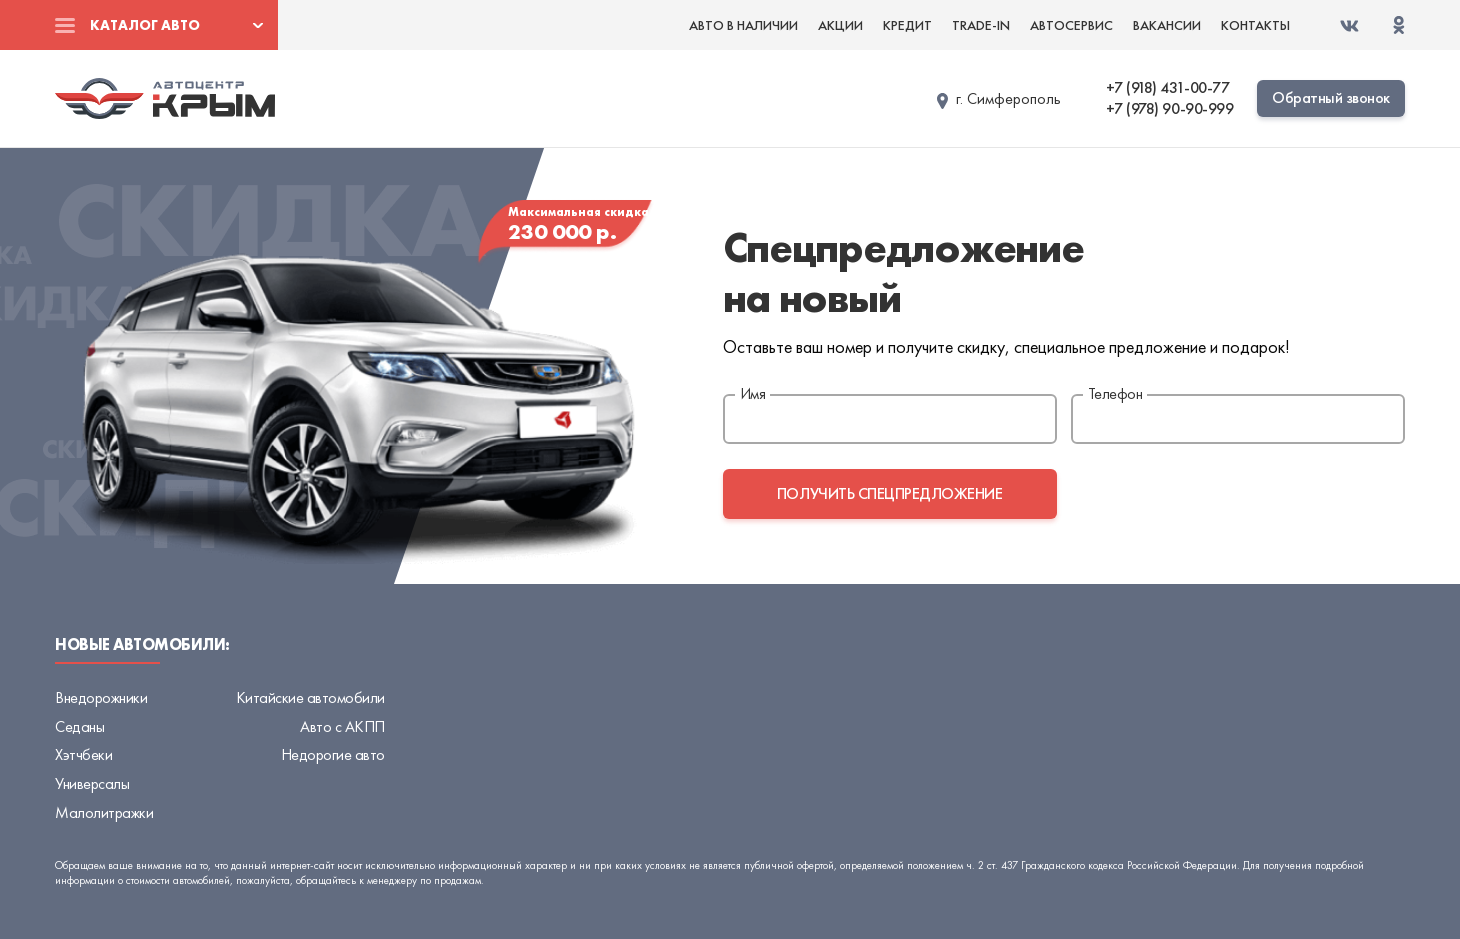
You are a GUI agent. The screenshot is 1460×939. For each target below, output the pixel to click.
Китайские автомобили (310, 697)
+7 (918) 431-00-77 (1167, 88)
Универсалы (92, 783)
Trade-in (981, 25)
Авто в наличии (743, 25)
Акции (840, 25)
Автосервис (1071, 25)
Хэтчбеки (83, 754)
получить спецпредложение (889, 493)
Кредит (907, 25)
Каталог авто (145, 25)
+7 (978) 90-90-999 (1169, 109)
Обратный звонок (1331, 97)
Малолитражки (104, 812)
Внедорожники (101, 697)
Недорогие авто (333, 754)
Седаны (79, 726)
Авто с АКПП (342, 726)
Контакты (1255, 25)
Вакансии (1167, 25)
